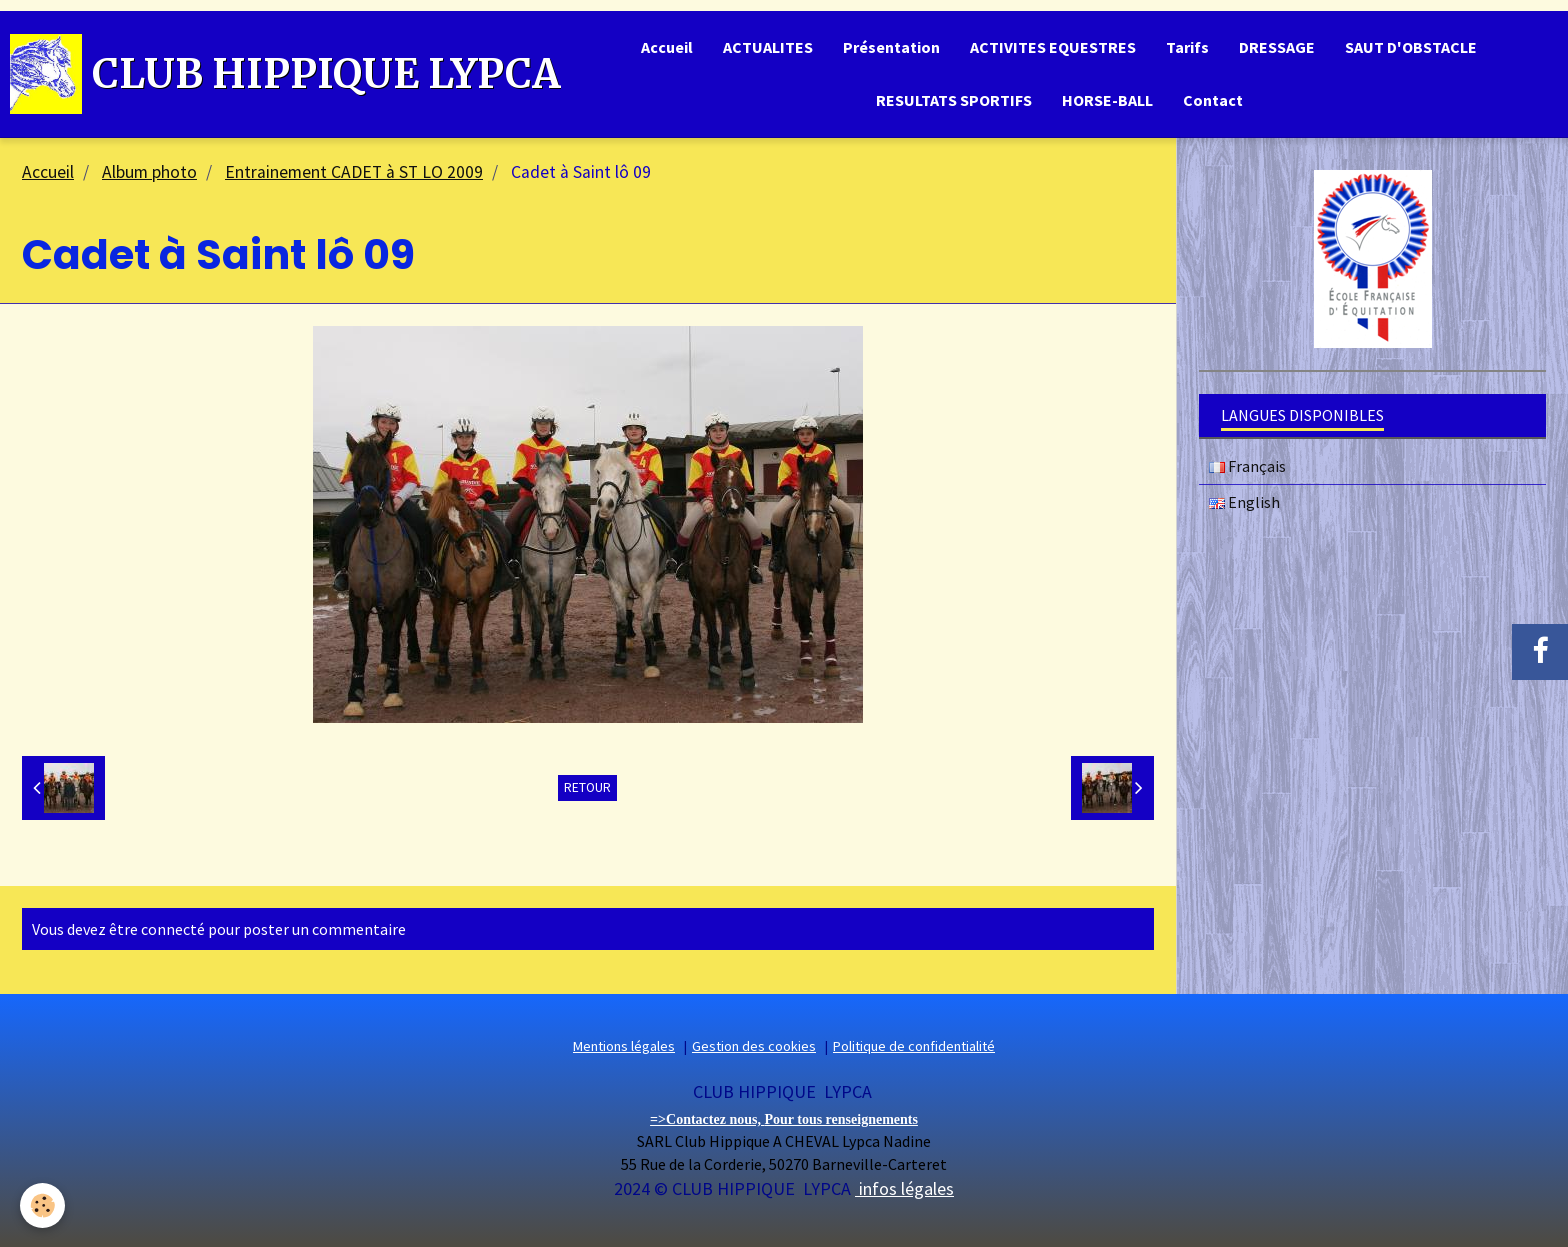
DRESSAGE (1277, 47)
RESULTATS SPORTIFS (954, 100)
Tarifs (1187, 47)
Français (1247, 466)
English (1244, 502)
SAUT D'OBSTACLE (1411, 47)
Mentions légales (624, 1046)
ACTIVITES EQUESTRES (1053, 47)
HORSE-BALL (1107, 100)
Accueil (667, 47)
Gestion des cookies (754, 1046)
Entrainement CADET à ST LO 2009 (354, 172)
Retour (587, 787)
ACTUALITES (768, 47)
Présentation (891, 47)
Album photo (149, 172)
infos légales (904, 1188)
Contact (1213, 100)
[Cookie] (42, 1205)
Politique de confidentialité (914, 1046)
